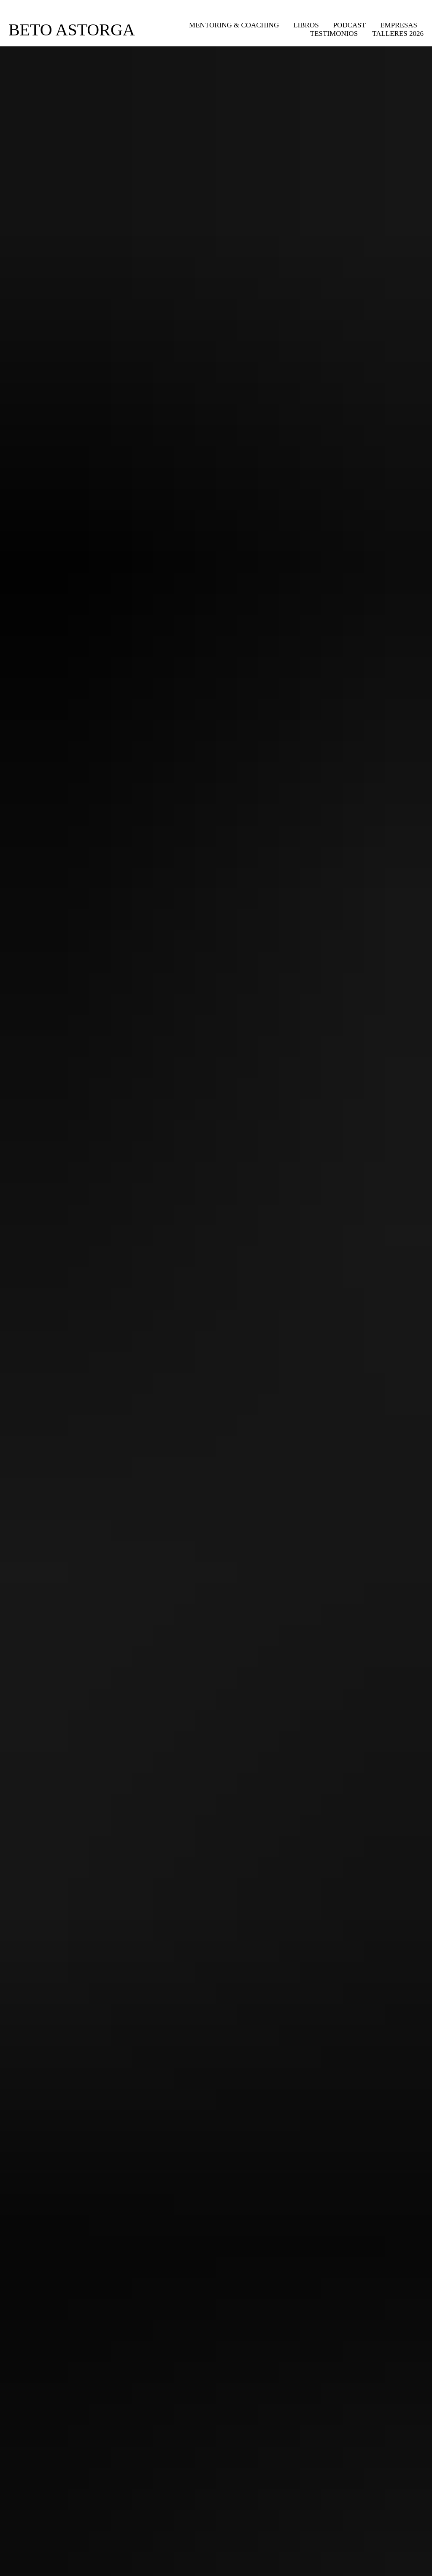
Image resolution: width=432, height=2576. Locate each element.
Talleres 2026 (398, 34)
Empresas (398, 25)
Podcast (349, 25)
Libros (306, 25)
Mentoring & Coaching (234, 25)
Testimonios (334, 34)
